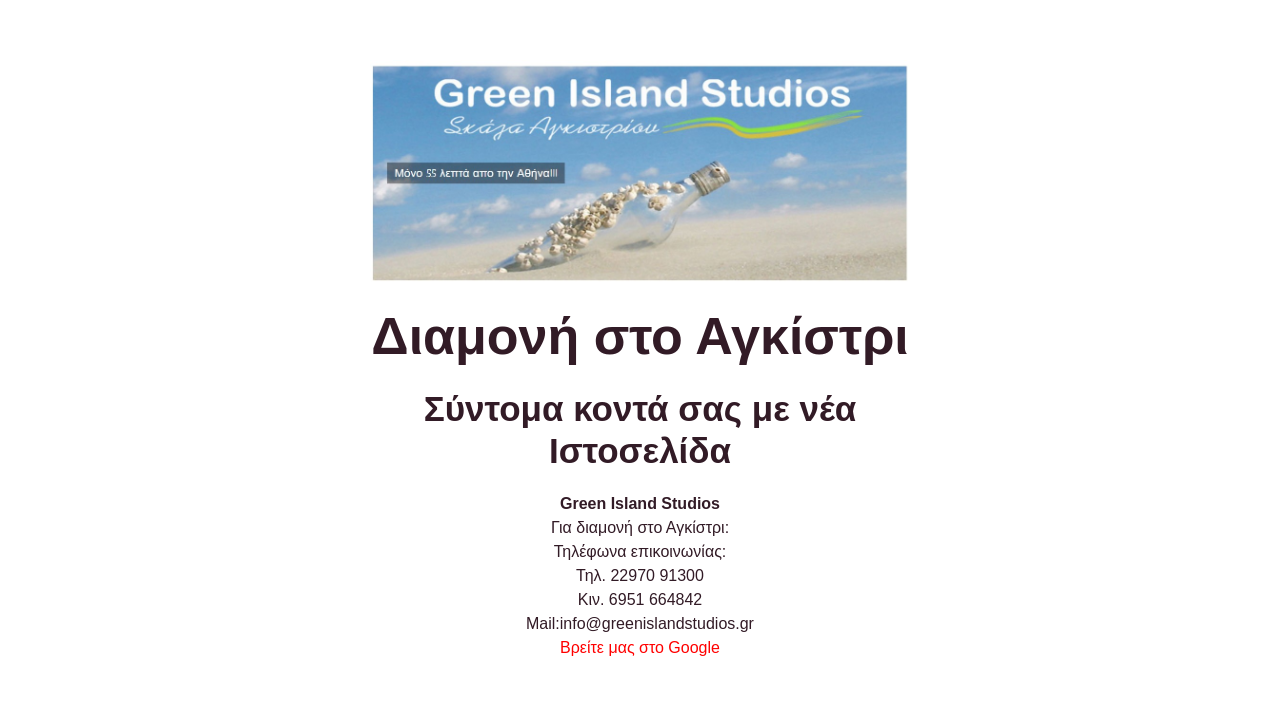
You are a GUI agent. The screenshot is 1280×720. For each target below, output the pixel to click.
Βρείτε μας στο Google (640, 647)
